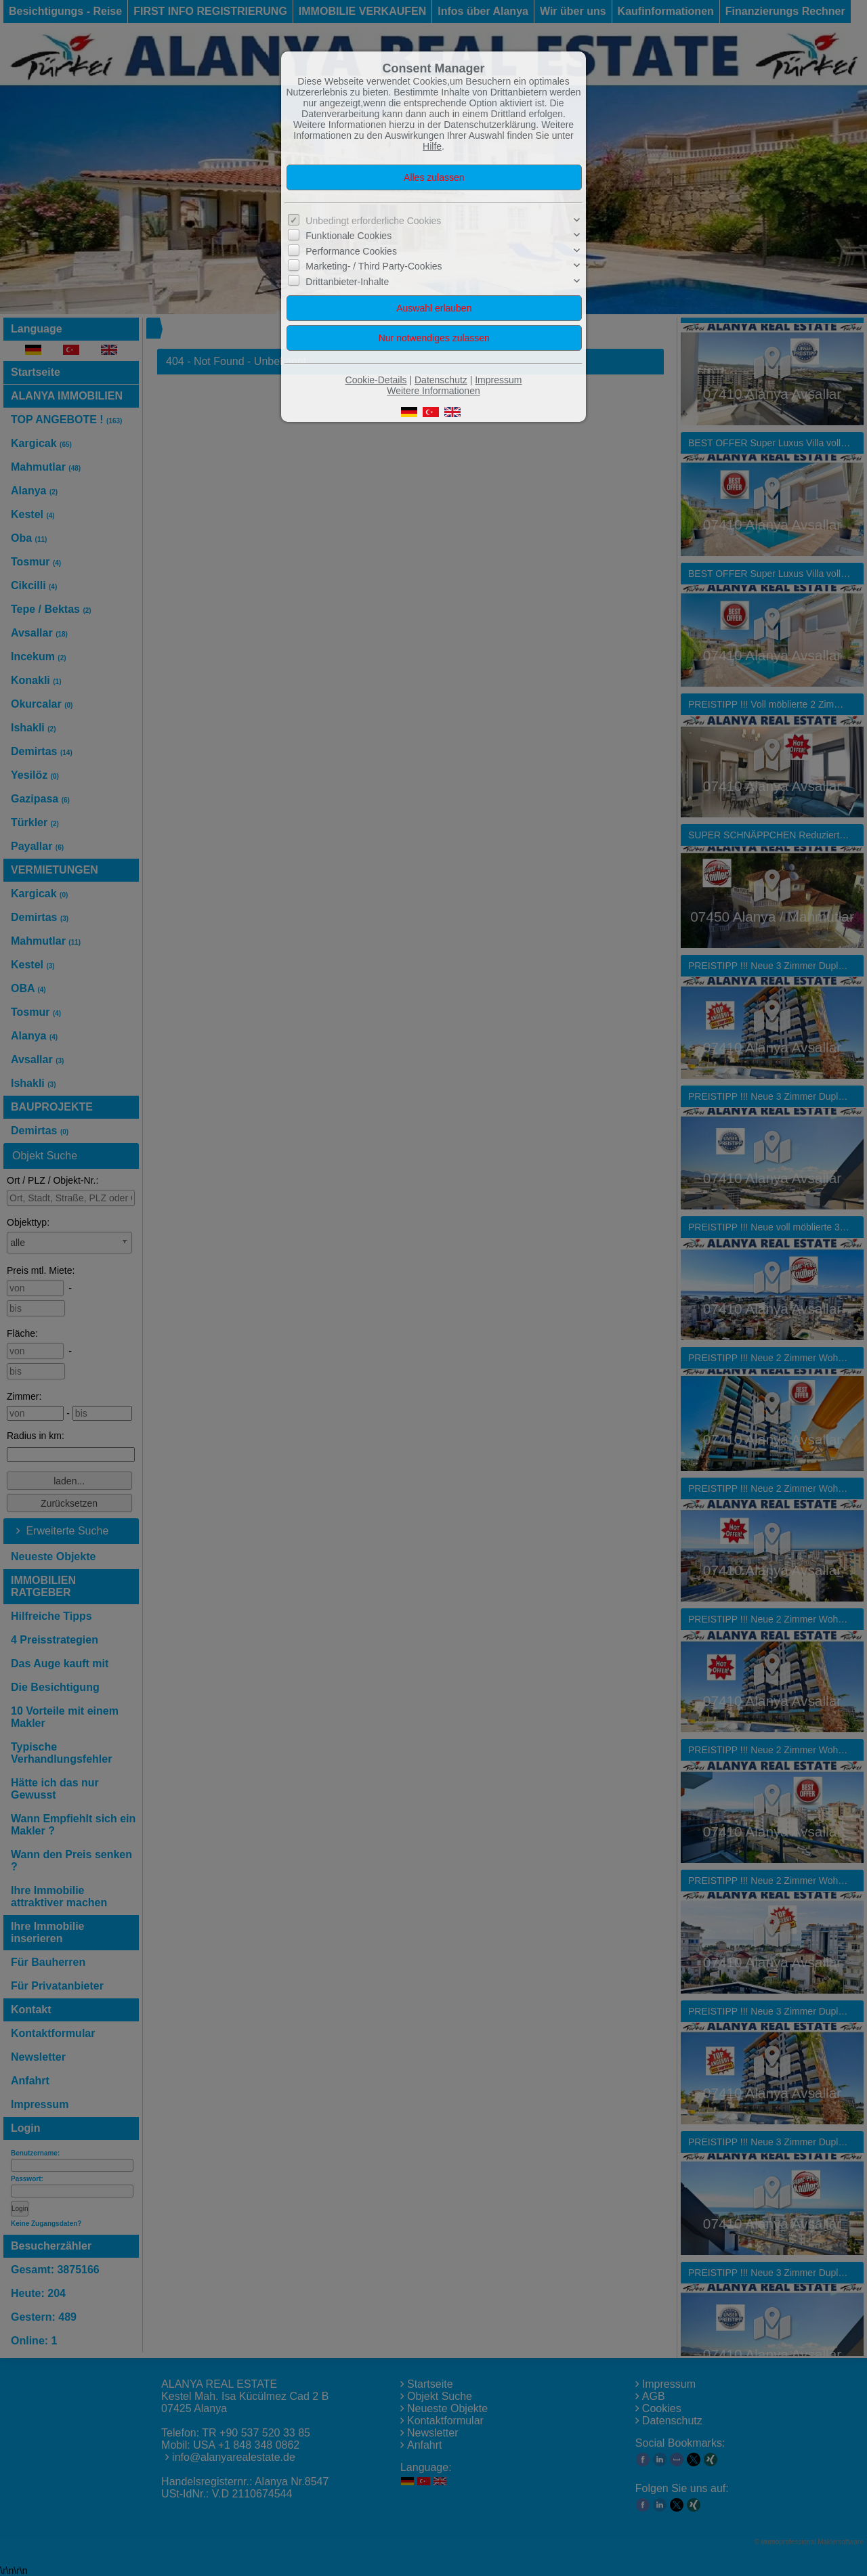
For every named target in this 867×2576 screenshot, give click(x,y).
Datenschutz (441, 379)
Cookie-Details (376, 379)
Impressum (498, 379)
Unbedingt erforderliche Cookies (373, 220)
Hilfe (432, 146)
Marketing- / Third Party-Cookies (373, 266)
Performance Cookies (351, 251)
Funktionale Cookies (348, 235)
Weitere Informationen (433, 390)
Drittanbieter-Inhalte (347, 281)
